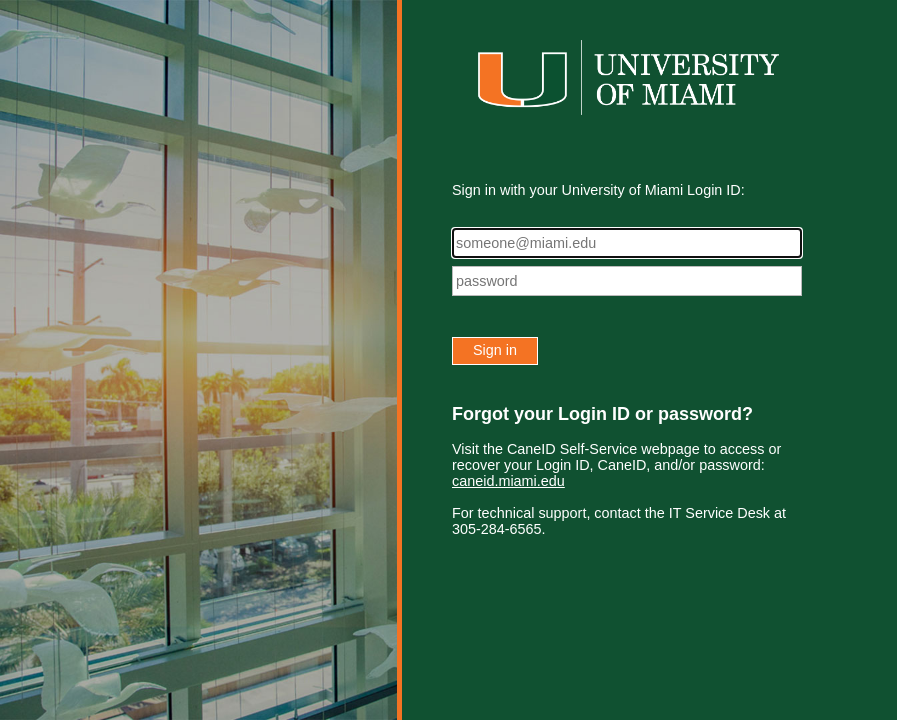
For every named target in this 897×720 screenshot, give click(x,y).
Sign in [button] (495, 350)
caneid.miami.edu (508, 481)
